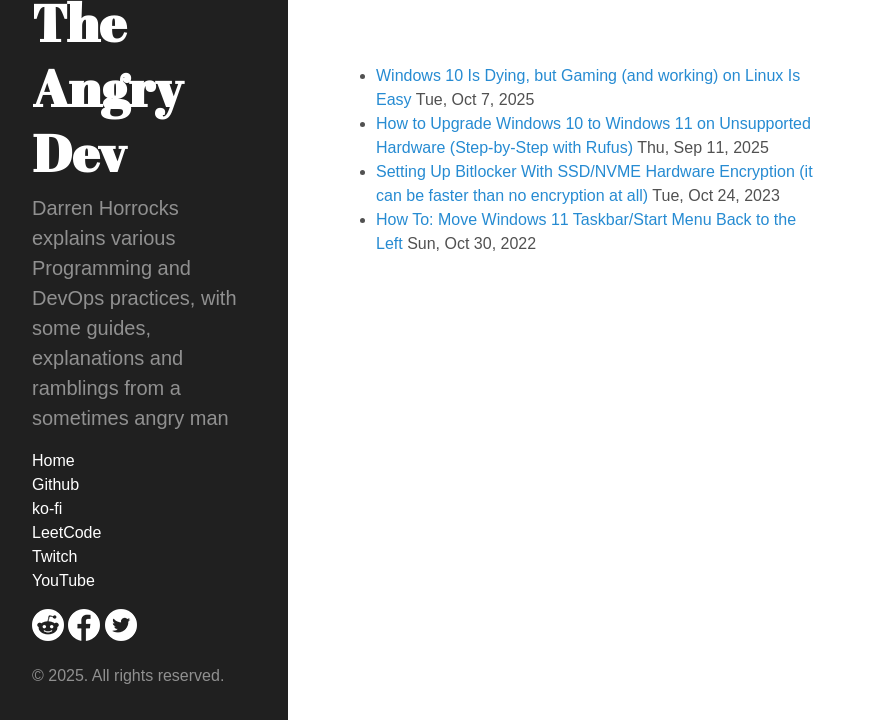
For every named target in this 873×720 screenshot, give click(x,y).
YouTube (63, 580)
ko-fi (47, 508)
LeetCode (66, 532)
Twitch (54, 556)
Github (55, 484)
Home (53, 460)
